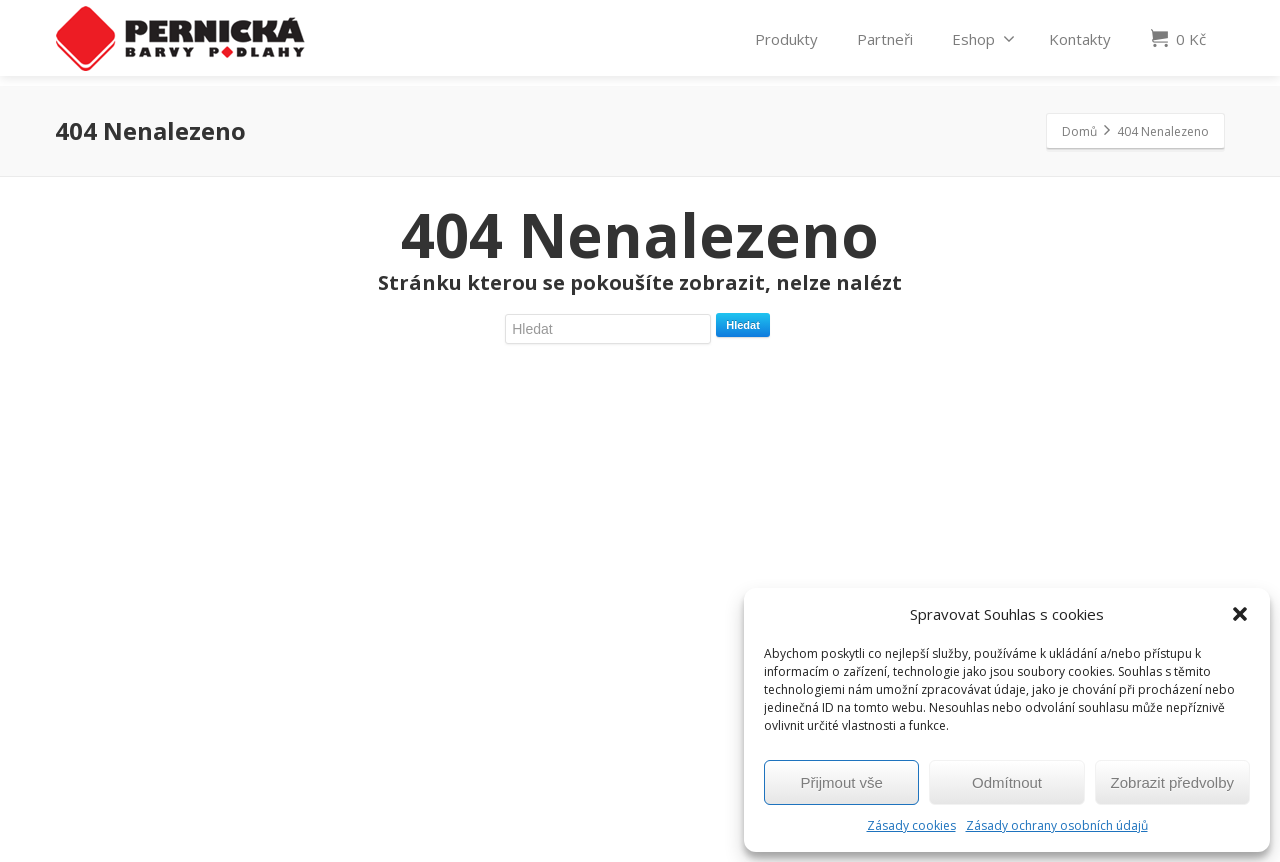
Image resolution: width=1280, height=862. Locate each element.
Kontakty (1080, 42)
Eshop (983, 42)
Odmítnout (1007, 782)
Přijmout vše (841, 782)
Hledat (743, 325)
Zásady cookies (911, 825)
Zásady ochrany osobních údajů (1057, 825)
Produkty (786, 42)
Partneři (885, 42)
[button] (1240, 614)
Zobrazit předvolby (1172, 782)
